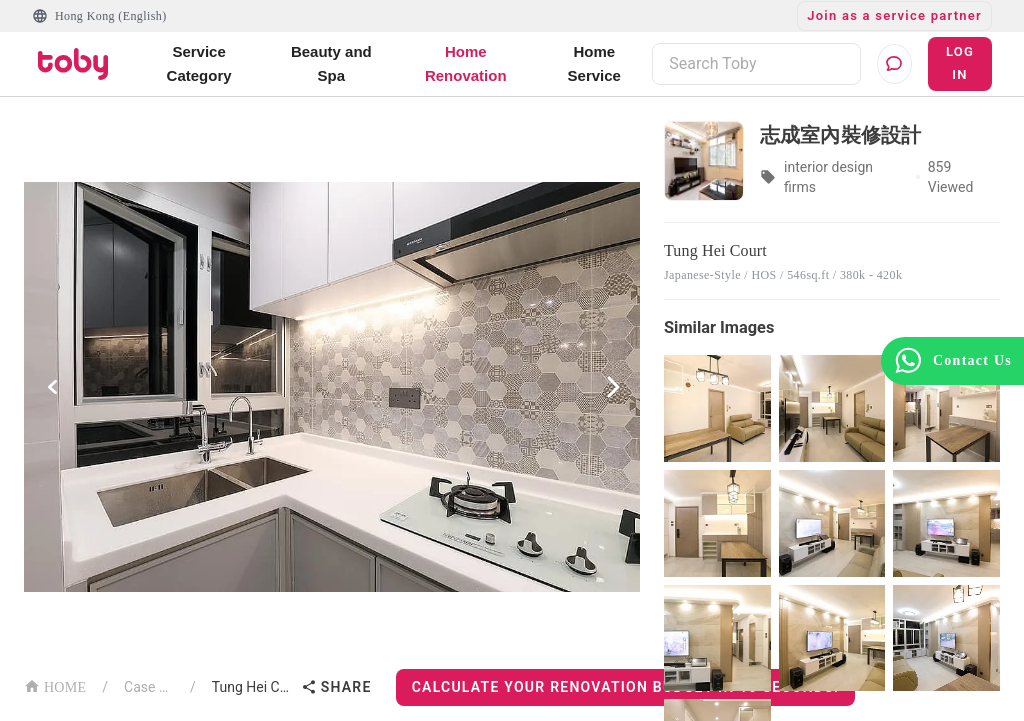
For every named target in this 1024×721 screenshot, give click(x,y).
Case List (149, 687)
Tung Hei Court (252, 687)
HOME (55, 685)
